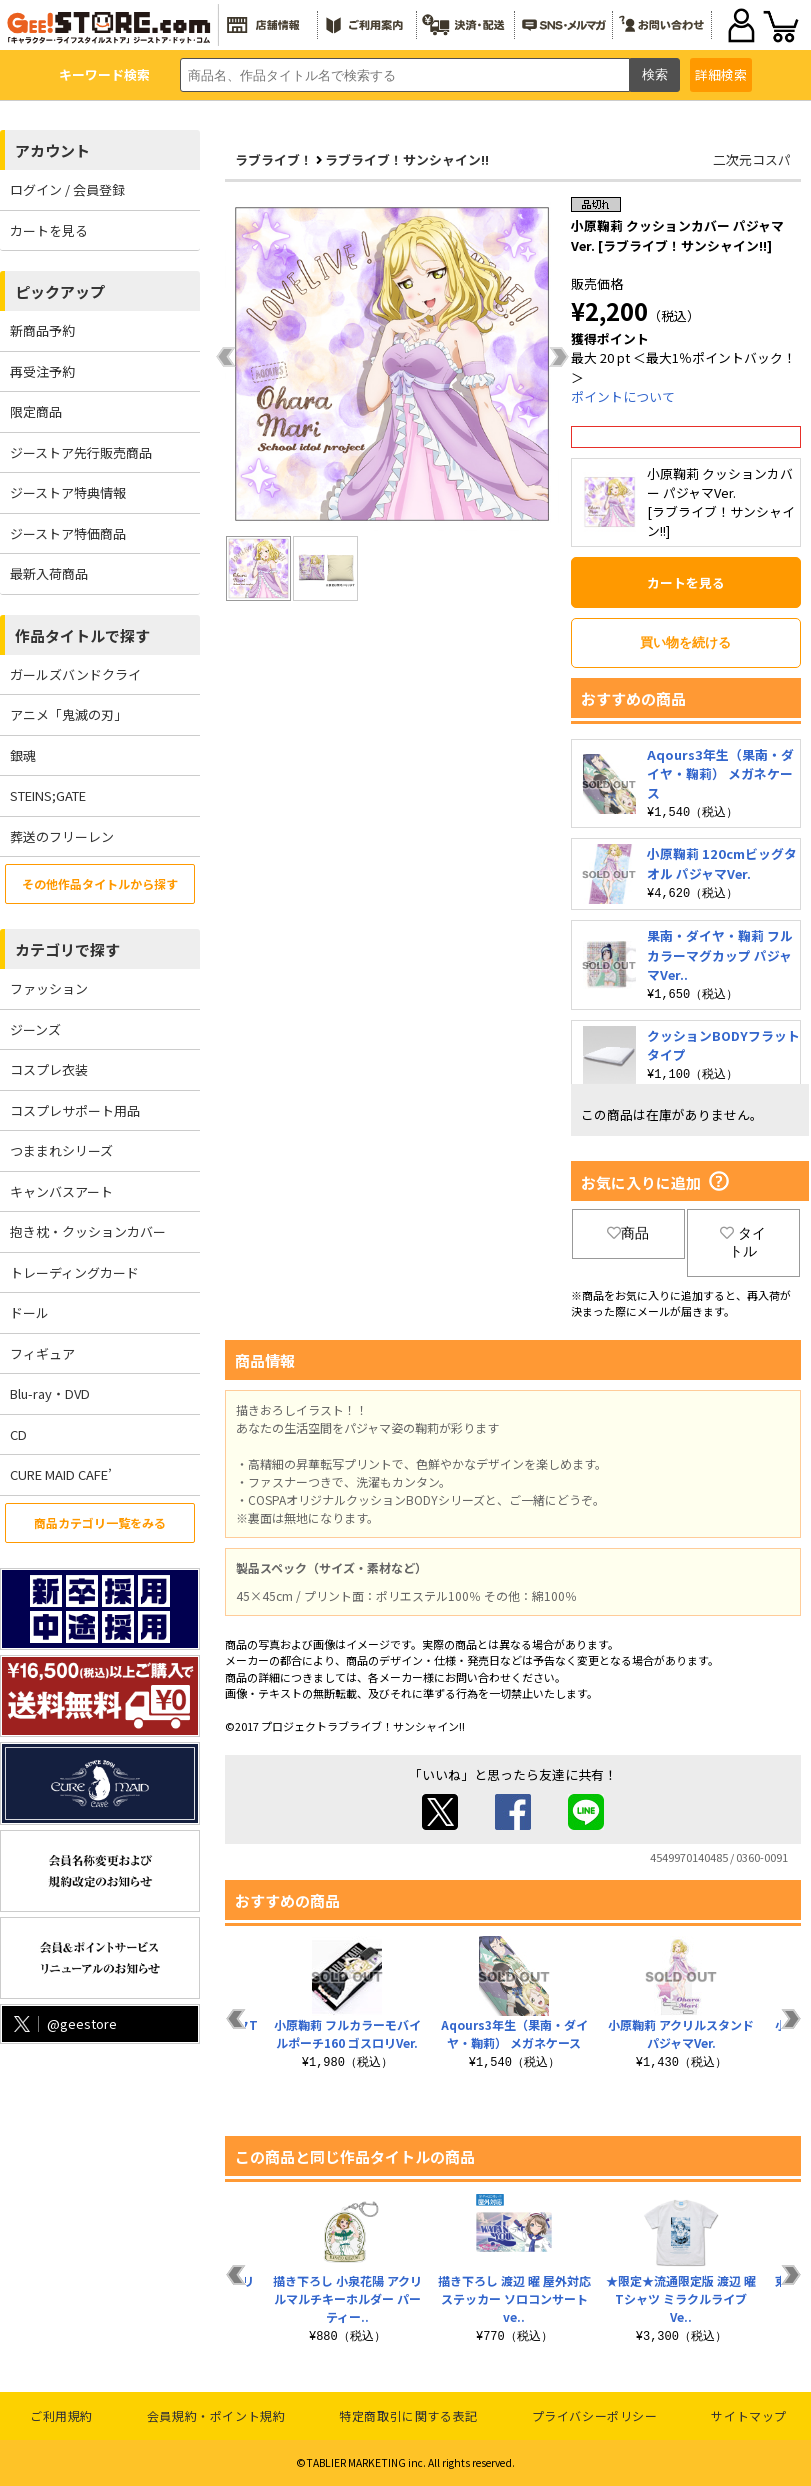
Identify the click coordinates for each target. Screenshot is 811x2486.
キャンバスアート (61, 1191)
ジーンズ (35, 1029)
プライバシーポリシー (595, 2415)
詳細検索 (721, 74)
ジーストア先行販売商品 (81, 452)
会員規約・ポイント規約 (216, 2415)
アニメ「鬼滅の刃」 (68, 714)
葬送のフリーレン (62, 836)
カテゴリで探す (67, 949)
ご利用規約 (61, 2415)
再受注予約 (42, 371)
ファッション (49, 988)
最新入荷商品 (49, 573)
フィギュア (42, 1353)
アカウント (52, 150)
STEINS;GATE (48, 795)
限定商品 (36, 411)
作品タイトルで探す (82, 635)
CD (18, 1434)
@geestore (63, 2023)
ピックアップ (60, 291)
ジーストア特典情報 (68, 492)
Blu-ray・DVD (50, 1393)
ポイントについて (623, 396)
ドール (29, 1312)
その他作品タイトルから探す (100, 883)
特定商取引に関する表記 (408, 2415)
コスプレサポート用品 (75, 1110)
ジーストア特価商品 (68, 533)
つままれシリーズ (61, 1150)
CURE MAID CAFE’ (61, 1474)
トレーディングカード (74, 1272)
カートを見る (49, 230)
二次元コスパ (752, 159)
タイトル (743, 1242)
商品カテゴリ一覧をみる (100, 1522)
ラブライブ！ (274, 159)
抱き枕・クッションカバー (88, 1231)
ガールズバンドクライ (75, 674)
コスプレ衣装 (49, 1069)
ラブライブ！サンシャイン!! (407, 159)
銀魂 (23, 755)
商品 (628, 1233)
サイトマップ (749, 2415)
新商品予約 (42, 330)
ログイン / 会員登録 (67, 189)
